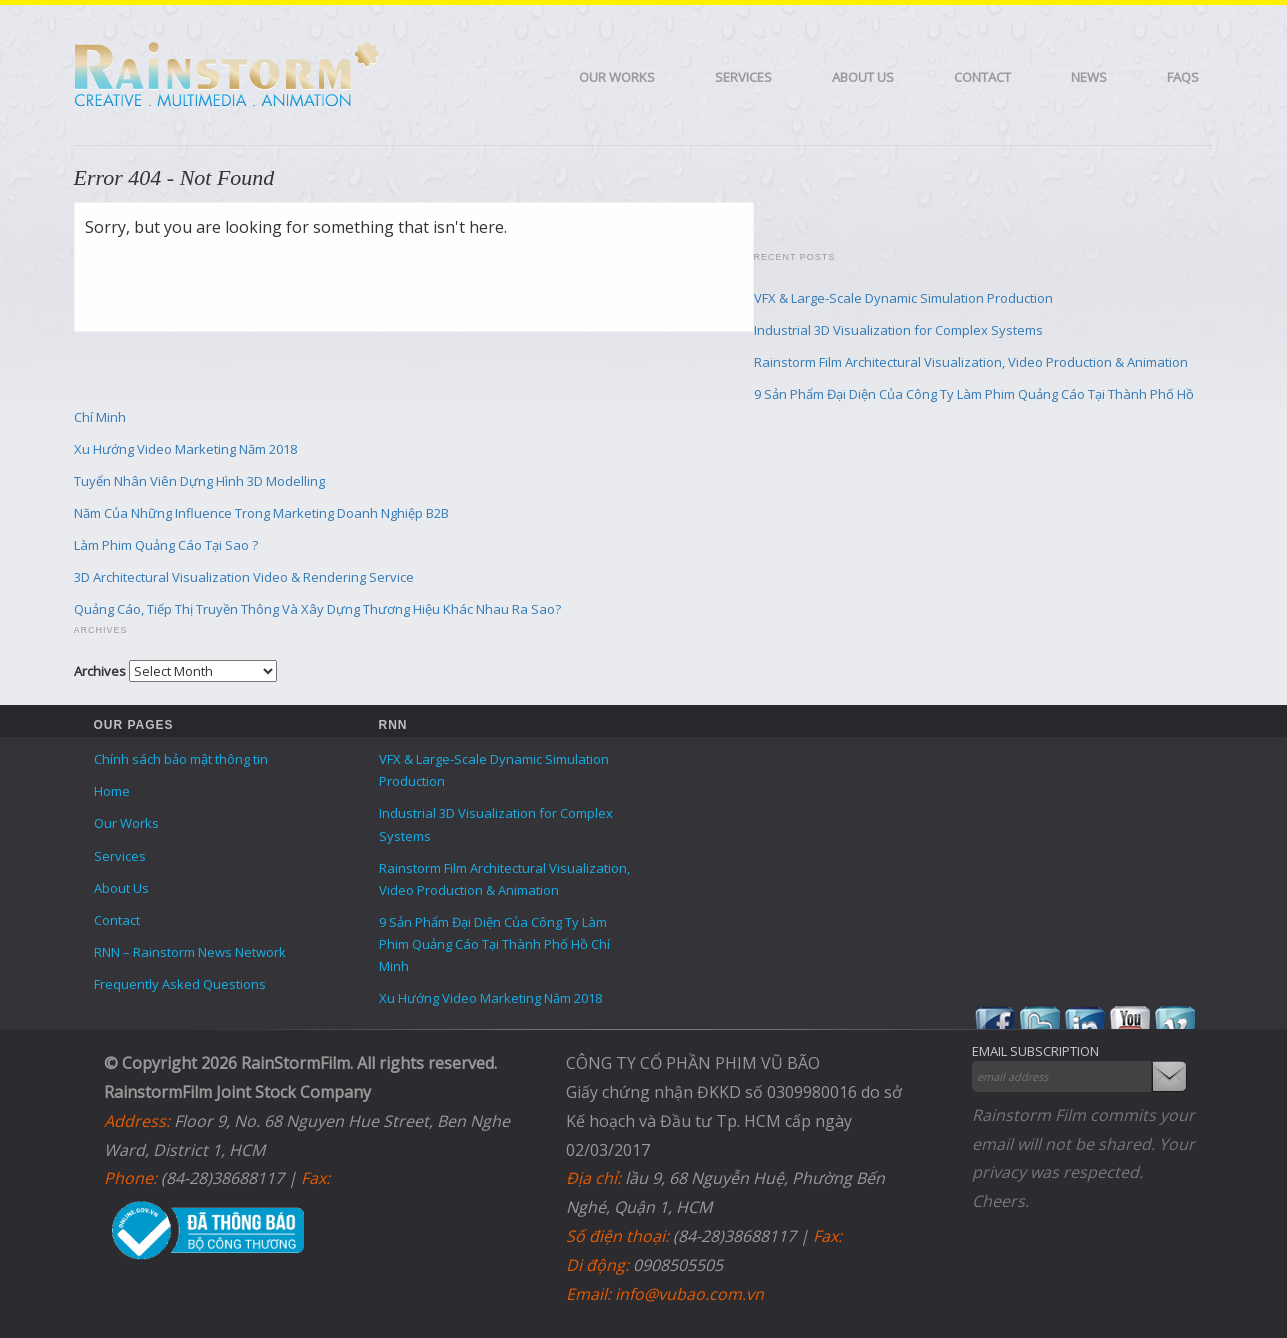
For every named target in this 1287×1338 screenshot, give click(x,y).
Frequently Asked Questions (180, 984)
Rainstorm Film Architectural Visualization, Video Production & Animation (971, 362)
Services (743, 77)
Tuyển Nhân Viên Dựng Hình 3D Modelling (199, 481)
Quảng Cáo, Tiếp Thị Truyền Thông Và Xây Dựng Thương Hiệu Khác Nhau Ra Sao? (317, 609)
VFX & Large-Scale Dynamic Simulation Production (903, 298)
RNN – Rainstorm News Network (190, 952)
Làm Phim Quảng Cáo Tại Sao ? (166, 545)
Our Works (617, 77)
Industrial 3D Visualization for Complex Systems (898, 330)
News (1089, 77)
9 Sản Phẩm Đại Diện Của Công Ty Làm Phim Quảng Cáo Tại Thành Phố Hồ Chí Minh (494, 944)
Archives (100, 671)
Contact (982, 77)
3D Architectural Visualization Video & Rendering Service (244, 577)
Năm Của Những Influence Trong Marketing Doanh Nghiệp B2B (261, 513)
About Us (863, 77)
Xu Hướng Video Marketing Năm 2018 (185, 449)
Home (112, 791)
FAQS (1183, 77)
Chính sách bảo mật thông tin (181, 759)
